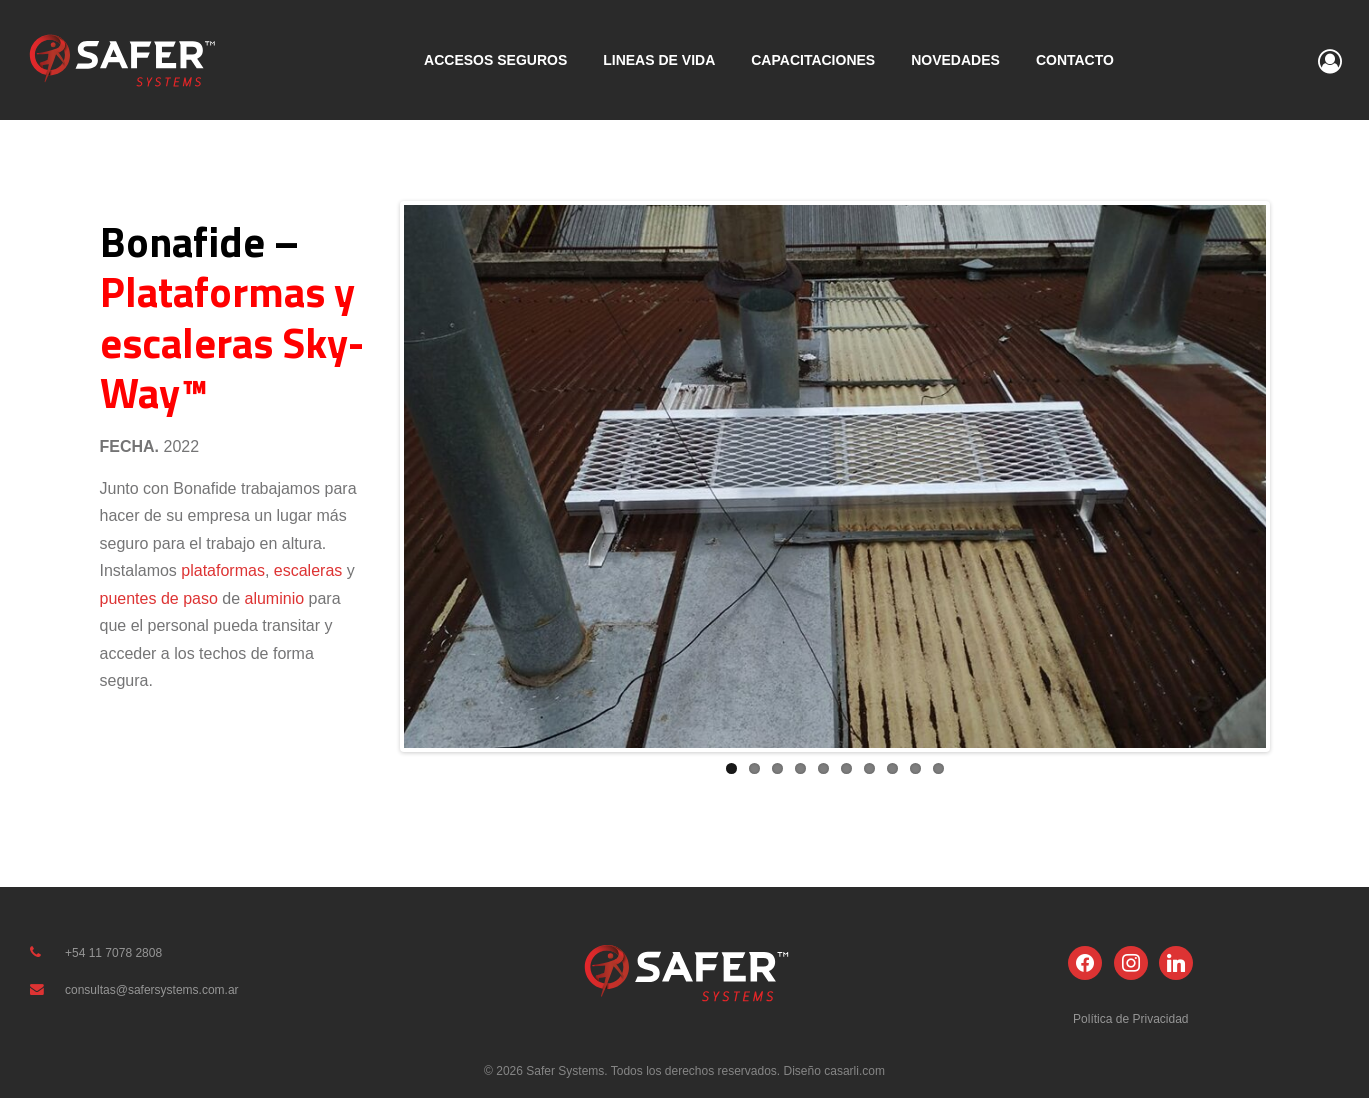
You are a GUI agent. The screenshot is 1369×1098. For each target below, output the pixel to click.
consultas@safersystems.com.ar (152, 990)
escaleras (308, 570)
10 (938, 768)
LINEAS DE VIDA (659, 60)
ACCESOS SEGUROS (495, 60)
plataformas (223, 570)
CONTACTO (1075, 60)
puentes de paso (159, 598)
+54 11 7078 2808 (113, 953)
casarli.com (853, 1071)
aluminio (275, 598)
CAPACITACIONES (813, 60)
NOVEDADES (955, 60)
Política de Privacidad (1130, 1019)
